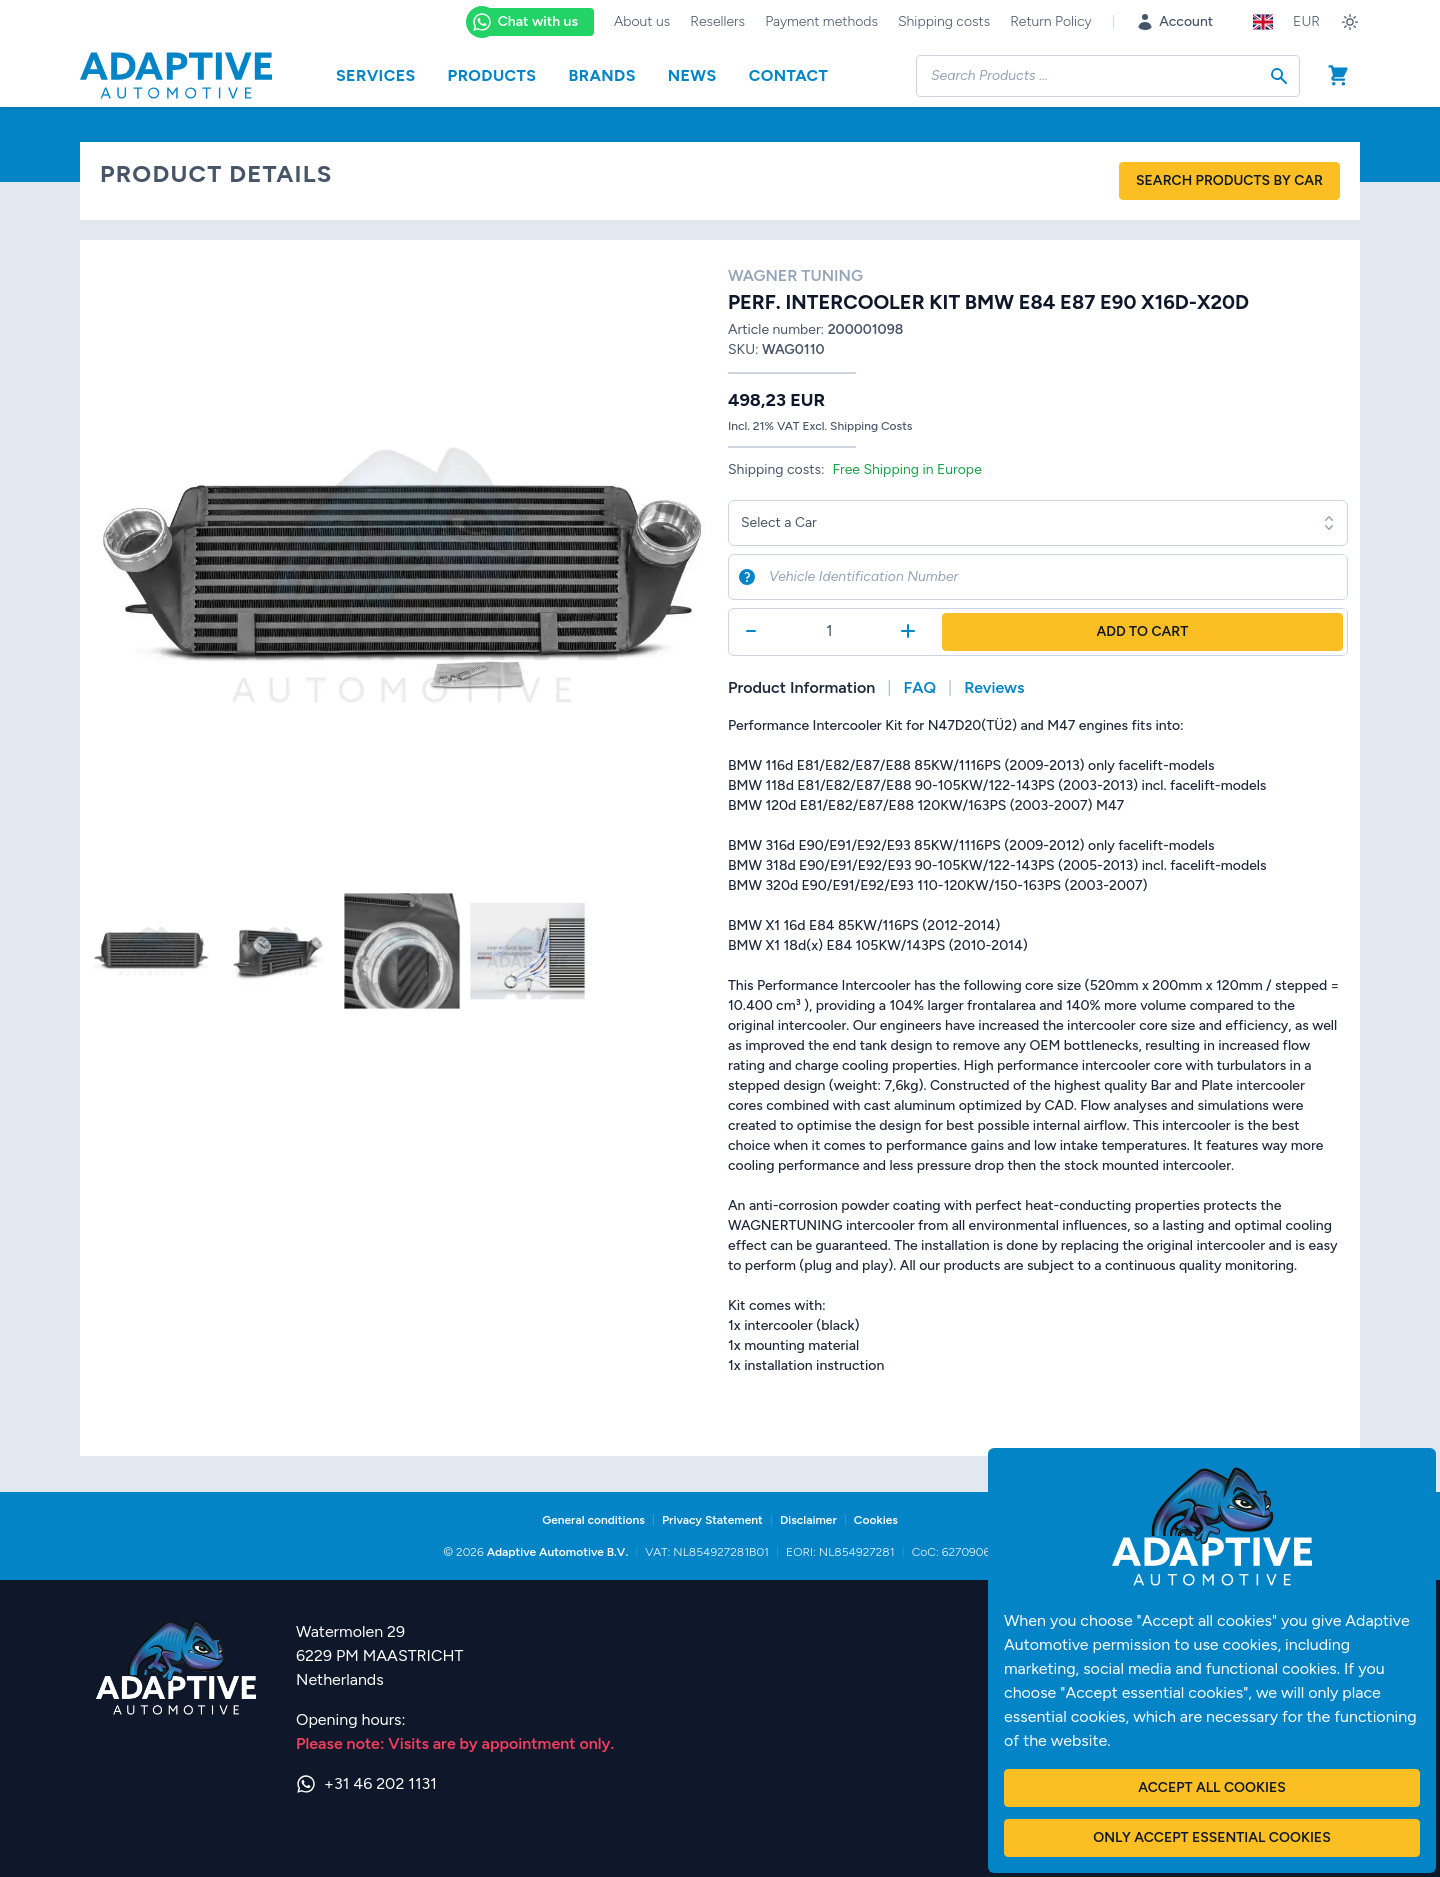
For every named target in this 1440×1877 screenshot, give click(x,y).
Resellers (717, 21)
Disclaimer (808, 1520)
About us (642, 21)
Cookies (876, 1520)
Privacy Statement (712, 1520)
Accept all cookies (1211, 1787)
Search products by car (1229, 180)
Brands (601, 75)
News (692, 75)
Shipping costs (944, 21)
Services (376, 75)
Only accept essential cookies (1211, 1837)
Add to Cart (1142, 631)
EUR (1306, 21)
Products (492, 75)
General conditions (593, 1520)
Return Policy (1050, 21)
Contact (789, 75)
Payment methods (821, 21)
